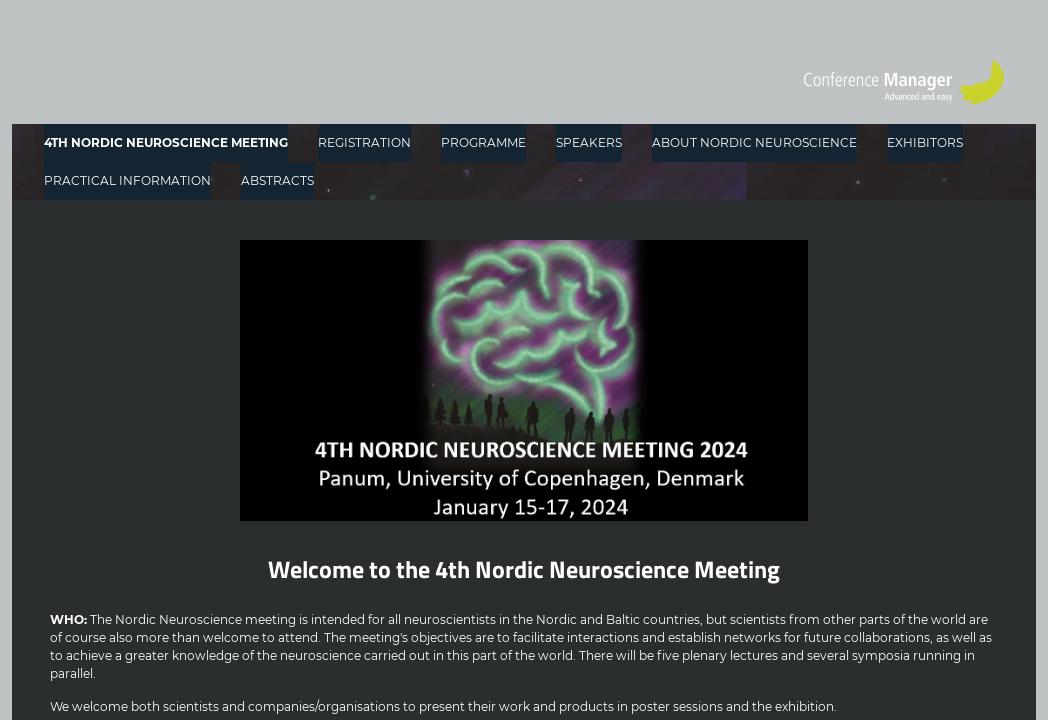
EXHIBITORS (925, 142)
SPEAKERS (589, 142)
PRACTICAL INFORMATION (127, 180)
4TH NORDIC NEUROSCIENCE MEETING (166, 142)
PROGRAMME (483, 142)
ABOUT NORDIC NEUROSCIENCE (754, 142)
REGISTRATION (364, 142)
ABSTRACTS (277, 180)
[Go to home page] (904, 82)
